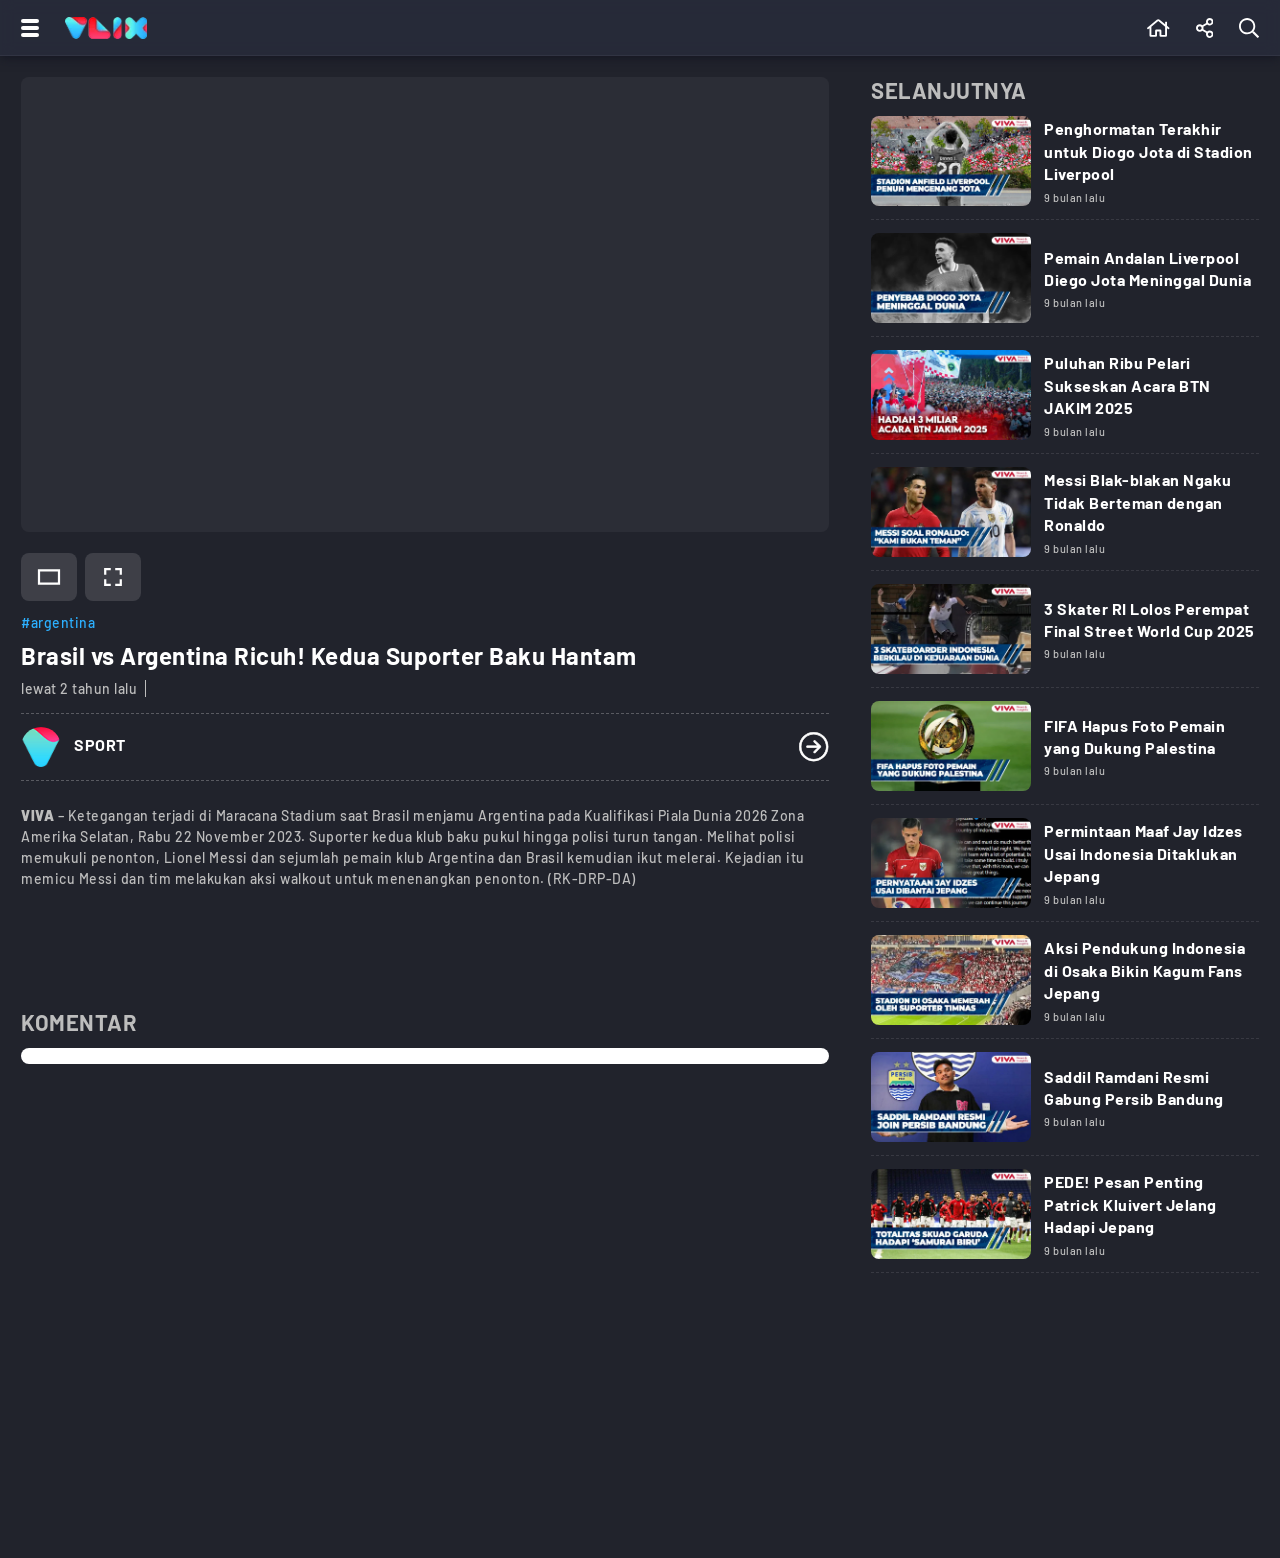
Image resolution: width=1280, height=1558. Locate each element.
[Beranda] (1158, 28)
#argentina (58, 622)
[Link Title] (1065, 168)
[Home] (106, 28)
